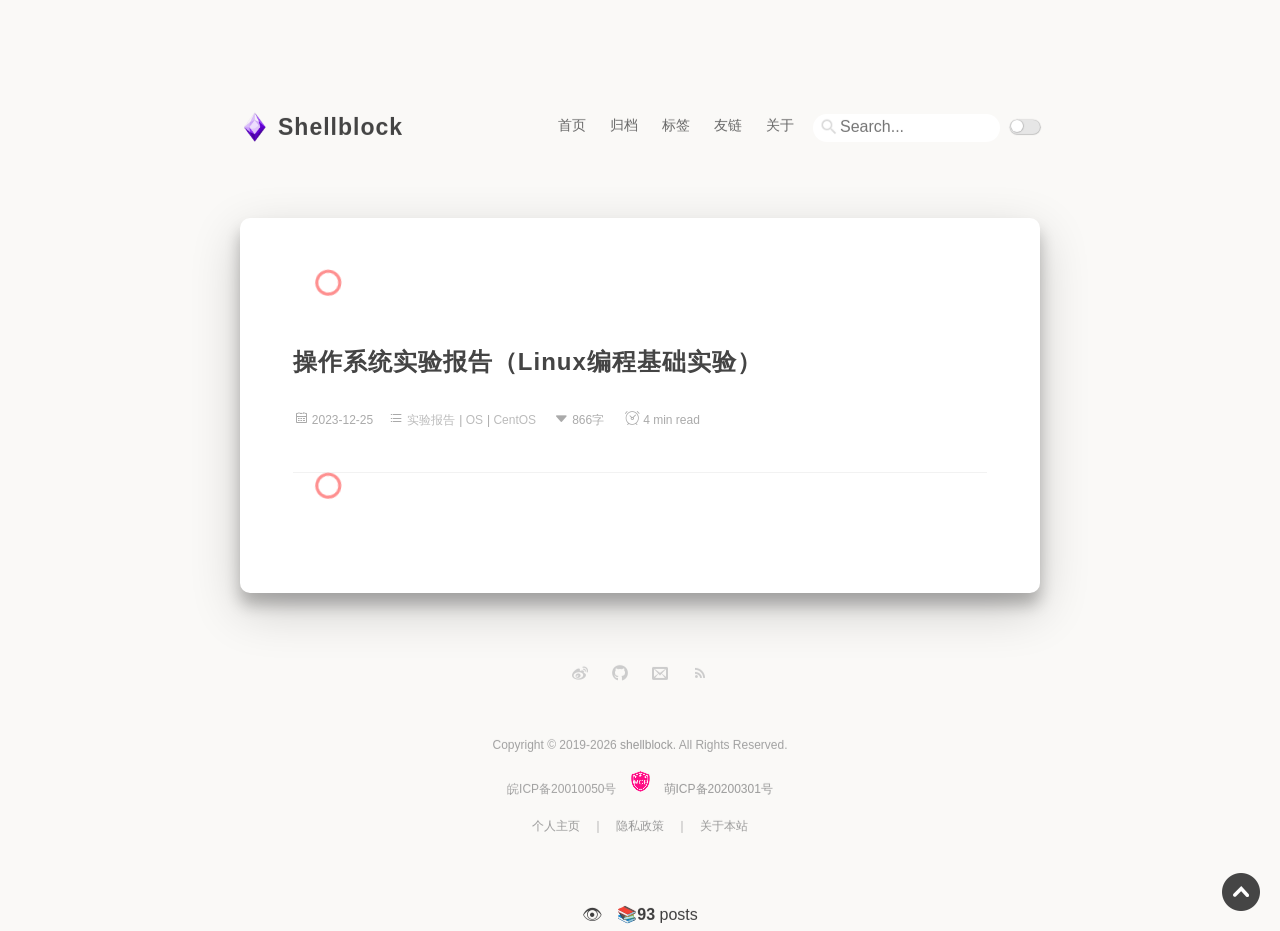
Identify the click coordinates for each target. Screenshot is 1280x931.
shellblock (646, 745)
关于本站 (724, 826)
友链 (728, 124)
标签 (676, 124)
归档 (624, 124)
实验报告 (431, 420)
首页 (572, 124)
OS (474, 420)
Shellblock (340, 127)
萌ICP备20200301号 (718, 789)
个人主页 (556, 826)
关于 (780, 124)
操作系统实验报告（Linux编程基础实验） (527, 361)
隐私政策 (640, 826)
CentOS (514, 420)
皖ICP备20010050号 (561, 789)
